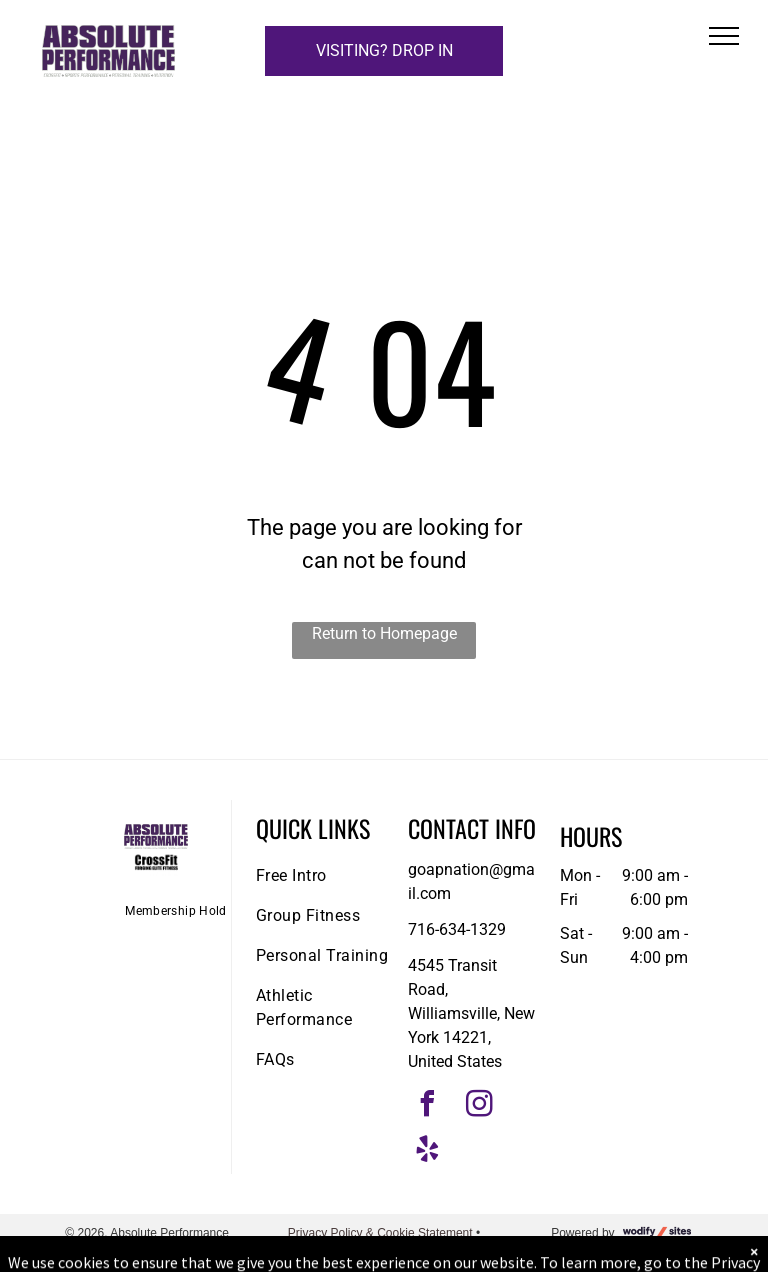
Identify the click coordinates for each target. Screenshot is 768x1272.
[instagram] (480, 1106)
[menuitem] (176, 910)
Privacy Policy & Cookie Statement (380, 1233)
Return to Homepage (384, 633)
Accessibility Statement (383, 1251)
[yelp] (428, 1151)
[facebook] (428, 1106)
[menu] (724, 36)
